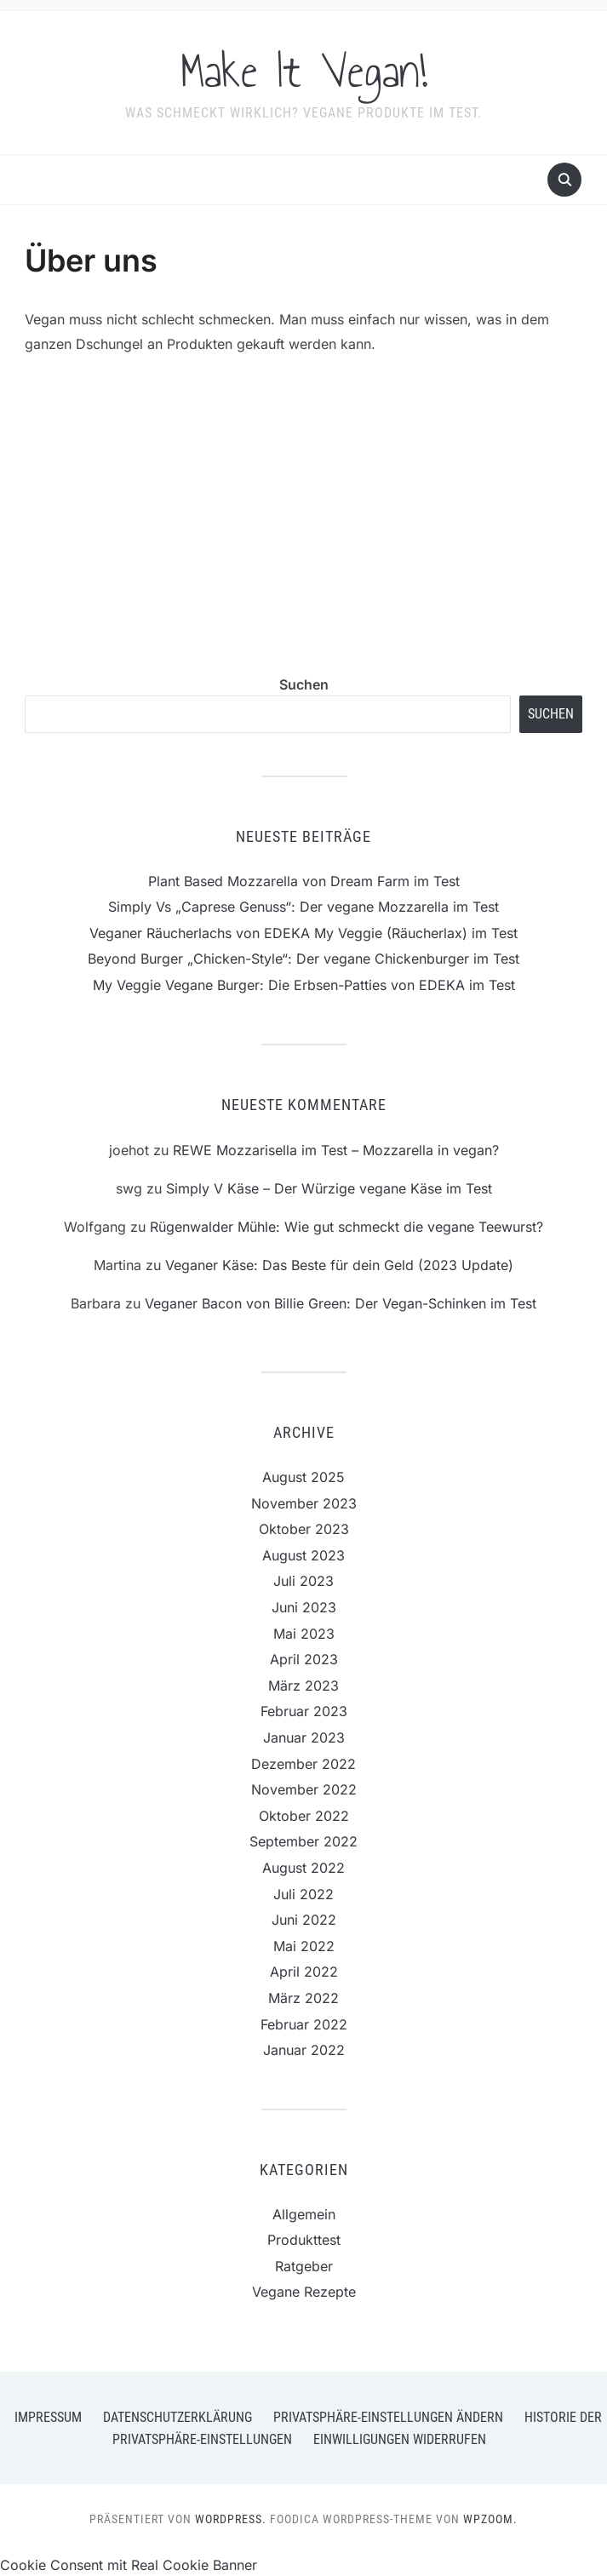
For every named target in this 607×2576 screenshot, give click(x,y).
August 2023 (303, 1555)
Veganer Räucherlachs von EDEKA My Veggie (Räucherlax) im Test (303, 933)
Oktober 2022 (304, 1815)
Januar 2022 (304, 2049)
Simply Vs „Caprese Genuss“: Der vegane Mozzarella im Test (303, 906)
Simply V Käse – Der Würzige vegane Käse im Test (329, 1188)
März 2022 (303, 1997)
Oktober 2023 (304, 1528)
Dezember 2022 (303, 1763)
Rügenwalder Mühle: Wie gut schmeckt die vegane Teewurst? (346, 1226)
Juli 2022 (303, 1894)
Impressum (48, 2417)
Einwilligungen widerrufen (399, 2439)
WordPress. (230, 2519)
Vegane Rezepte (304, 2291)
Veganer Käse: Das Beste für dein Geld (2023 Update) (339, 1265)
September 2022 (303, 1841)
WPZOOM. (490, 2519)
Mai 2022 (304, 1946)
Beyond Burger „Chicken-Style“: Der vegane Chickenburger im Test (303, 958)
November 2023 (304, 1503)
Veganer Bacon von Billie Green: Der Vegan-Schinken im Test (340, 1303)
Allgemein (303, 2214)
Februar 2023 (304, 1711)
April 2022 (304, 1971)
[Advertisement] (304, 500)
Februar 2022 (304, 2024)
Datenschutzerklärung (177, 2417)
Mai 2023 (304, 1633)
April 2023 (304, 1659)
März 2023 (303, 1685)
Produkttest (304, 2239)
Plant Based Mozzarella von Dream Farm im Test (304, 881)
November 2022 (304, 1789)
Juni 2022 (304, 1919)
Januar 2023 (304, 1737)
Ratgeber (304, 2266)
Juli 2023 (303, 1580)
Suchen (304, 684)
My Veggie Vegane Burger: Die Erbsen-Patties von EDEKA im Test (304, 984)
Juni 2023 (304, 1607)
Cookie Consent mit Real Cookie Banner (128, 2564)
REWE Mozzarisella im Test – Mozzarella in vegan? (336, 1150)
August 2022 (303, 1867)
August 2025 (303, 1476)
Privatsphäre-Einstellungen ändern (388, 2417)
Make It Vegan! (303, 71)
